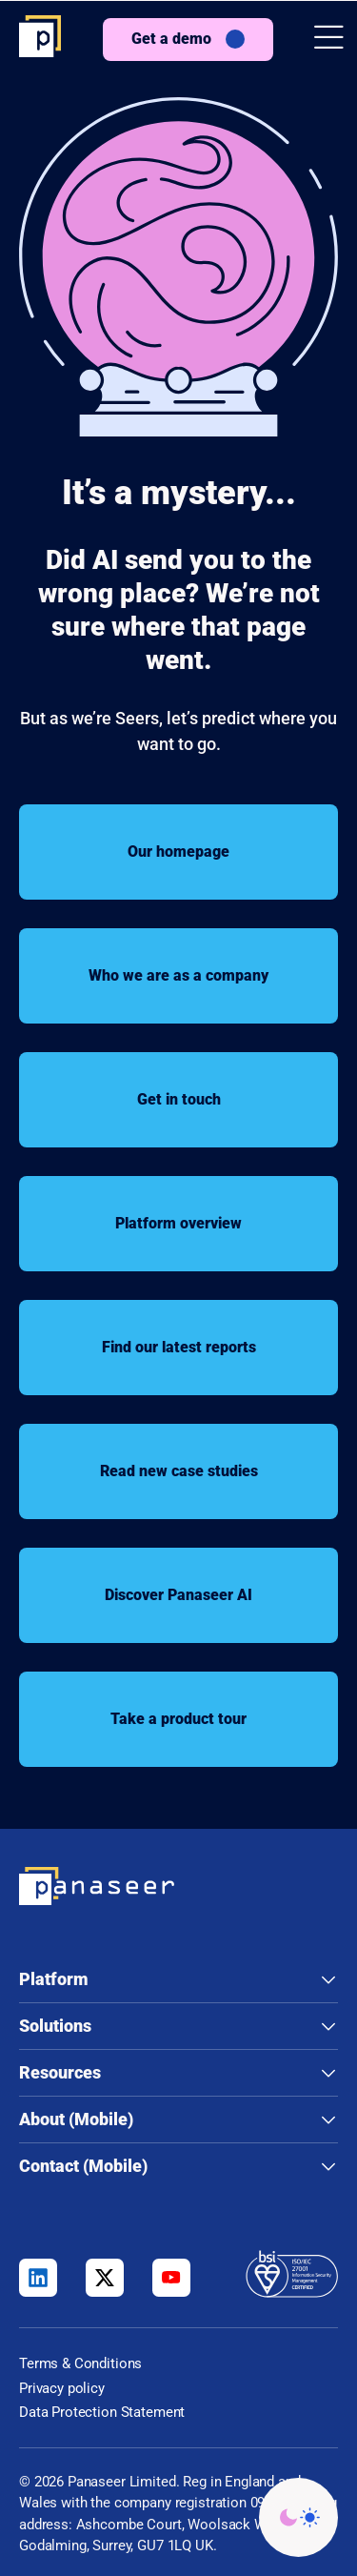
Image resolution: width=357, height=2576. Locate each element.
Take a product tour (178, 1719)
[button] (329, 39)
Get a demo (171, 39)
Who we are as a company (178, 975)
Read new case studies (179, 1471)
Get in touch (179, 1099)
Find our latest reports (179, 1347)
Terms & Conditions (80, 2363)
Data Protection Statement (102, 2412)
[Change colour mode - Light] (298, 2517)
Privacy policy (62, 2388)
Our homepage (178, 851)
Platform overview (178, 1223)
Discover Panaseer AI (178, 1595)
